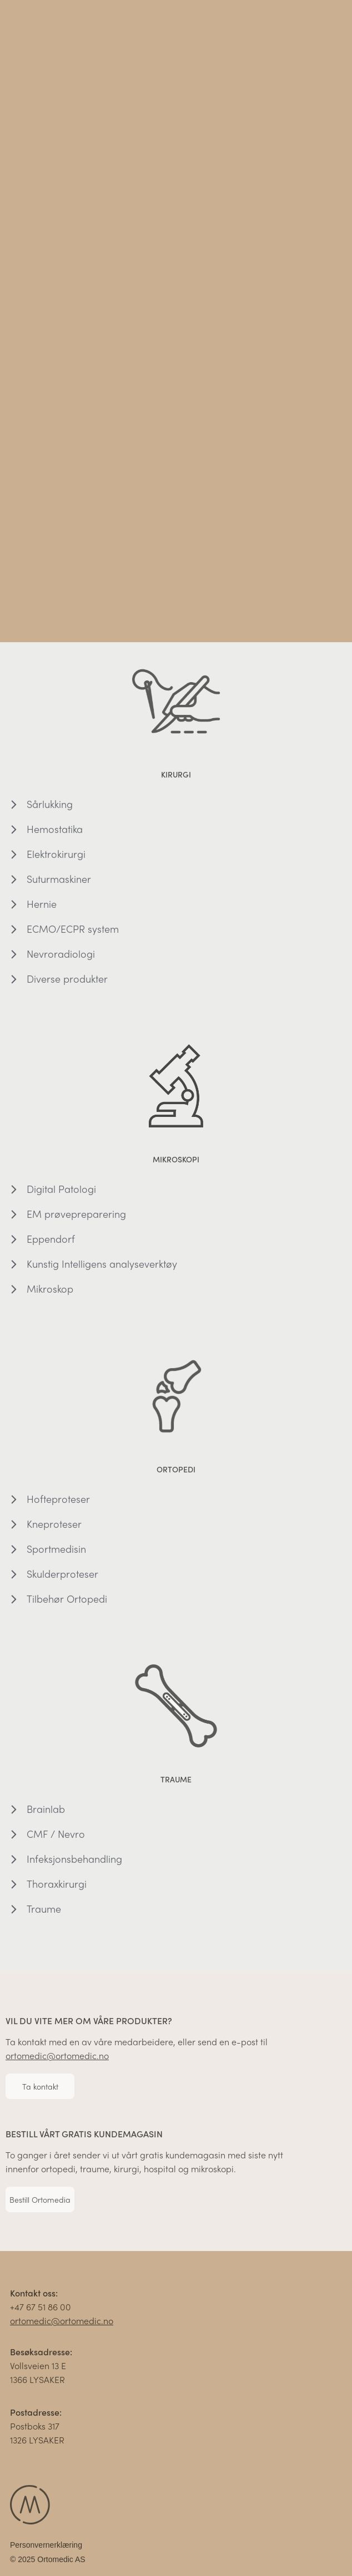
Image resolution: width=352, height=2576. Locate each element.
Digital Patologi (61, 1193)
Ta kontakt (40, 2089)
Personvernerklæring (46, 2548)
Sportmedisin (56, 1552)
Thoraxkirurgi (57, 1887)
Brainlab (46, 1813)
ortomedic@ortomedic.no (57, 2059)
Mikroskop (50, 1292)
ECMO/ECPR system (73, 932)
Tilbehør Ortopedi (67, 1602)
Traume (44, 1912)
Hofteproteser (58, 1503)
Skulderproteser (62, 1577)
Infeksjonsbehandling (74, 1862)
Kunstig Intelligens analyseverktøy (102, 1267)
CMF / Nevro (56, 1838)
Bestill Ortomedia (40, 2202)
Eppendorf (51, 1242)
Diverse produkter (67, 982)
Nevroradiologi (61, 957)
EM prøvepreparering (76, 1218)
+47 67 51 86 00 (40, 2310)
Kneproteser (54, 1528)
